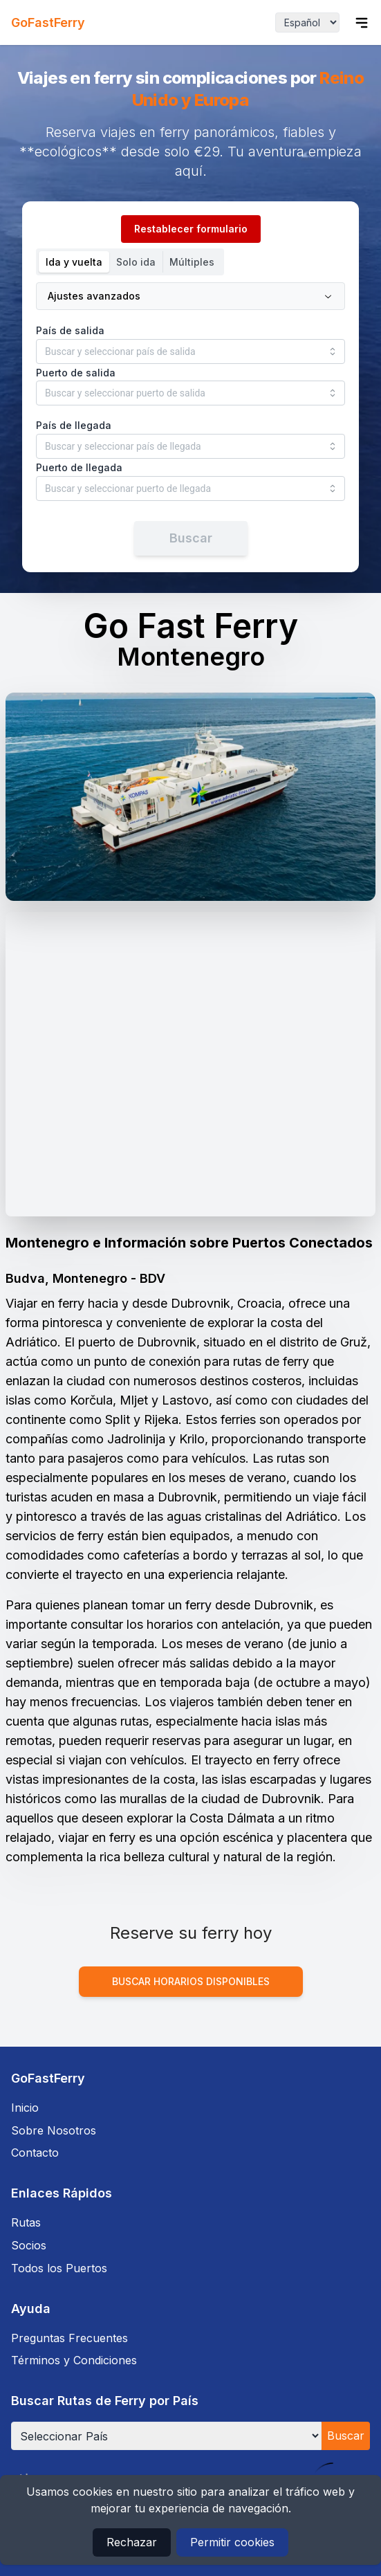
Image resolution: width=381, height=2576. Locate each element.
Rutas (26, 2222)
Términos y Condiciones (74, 2360)
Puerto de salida (75, 372)
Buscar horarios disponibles (191, 1981)
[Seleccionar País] (166, 2436)
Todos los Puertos (59, 2268)
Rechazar (131, 2542)
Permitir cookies (232, 2542)
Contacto (35, 2152)
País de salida (70, 330)
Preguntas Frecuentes (69, 2338)
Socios (28, 2245)
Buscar (345, 2435)
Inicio (25, 2107)
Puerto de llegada (79, 467)
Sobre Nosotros (53, 2130)
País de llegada (73, 425)
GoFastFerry (48, 22)
